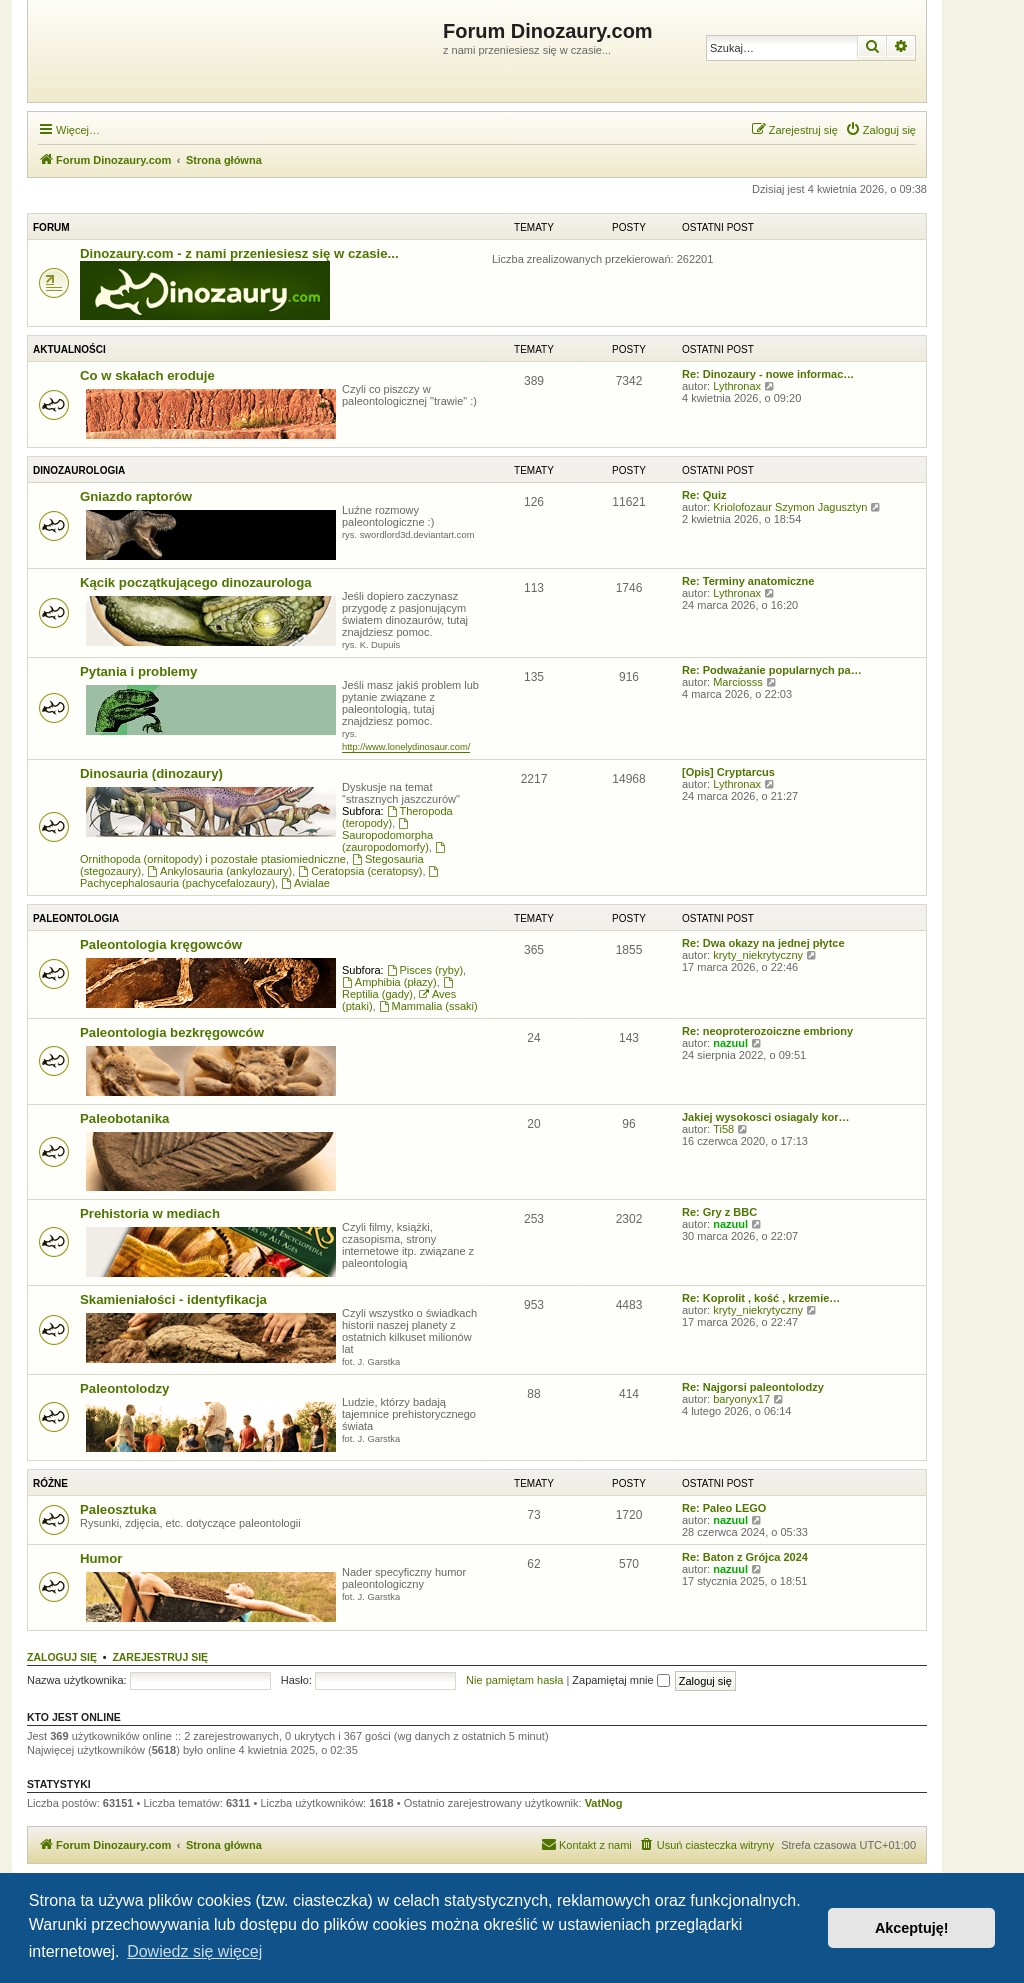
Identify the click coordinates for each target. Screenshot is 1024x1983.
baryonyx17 (741, 1399)
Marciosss (738, 682)
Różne (50, 1483)
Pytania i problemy (138, 671)
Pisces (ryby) (425, 970)
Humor (101, 1558)
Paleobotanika (124, 1118)
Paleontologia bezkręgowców (172, 1032)
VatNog (604, 1803)
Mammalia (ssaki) (428, 1006)
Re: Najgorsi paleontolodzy (753, 1387)
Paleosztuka (118, 1509)
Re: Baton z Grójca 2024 (745, 1557)
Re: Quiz (704, 495)
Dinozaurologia (79, 470)
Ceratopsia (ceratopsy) (360, 871)
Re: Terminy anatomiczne (748, 581)
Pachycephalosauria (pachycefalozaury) (260, 877)
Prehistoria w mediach (150, 1213)
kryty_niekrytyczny (758, 955)
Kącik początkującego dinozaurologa (196, 582)
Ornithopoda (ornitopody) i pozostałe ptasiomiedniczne (264, 853)
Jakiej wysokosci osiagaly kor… (766, 1117)
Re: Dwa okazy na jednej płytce (763, 943)
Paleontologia (76, 918)
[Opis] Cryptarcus (728, 772)
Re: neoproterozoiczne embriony (767, 1031)
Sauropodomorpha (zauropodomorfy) (387, 835)
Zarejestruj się (160, 1657)
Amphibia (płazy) (389, 982)
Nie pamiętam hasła (514, 1680)
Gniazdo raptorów (136, 496)
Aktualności (69, 349)
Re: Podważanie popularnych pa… (772, 670)
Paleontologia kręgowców (161, 944)
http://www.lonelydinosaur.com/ (406, 747)
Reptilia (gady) (399, 988)
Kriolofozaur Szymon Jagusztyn (790, 507)
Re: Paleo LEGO (724, 1508)
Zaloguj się (62, 1657)
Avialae (305, 883)
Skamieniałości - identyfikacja (173, 1299)
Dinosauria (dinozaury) (151, 773)
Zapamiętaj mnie (620, 1680)
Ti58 (723, 1129)
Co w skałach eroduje (147, 375)
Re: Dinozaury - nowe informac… (768, 374)
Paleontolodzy (124, 1388)
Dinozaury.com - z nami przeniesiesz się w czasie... (239, 253)
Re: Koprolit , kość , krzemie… (761, 1298)
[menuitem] (880, 130)
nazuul (730, 1043)
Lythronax (737, 386)
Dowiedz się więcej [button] (194, 1951)
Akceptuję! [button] (912, 1928)
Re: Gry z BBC (719, 1212)
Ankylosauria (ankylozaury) (219, 871)
